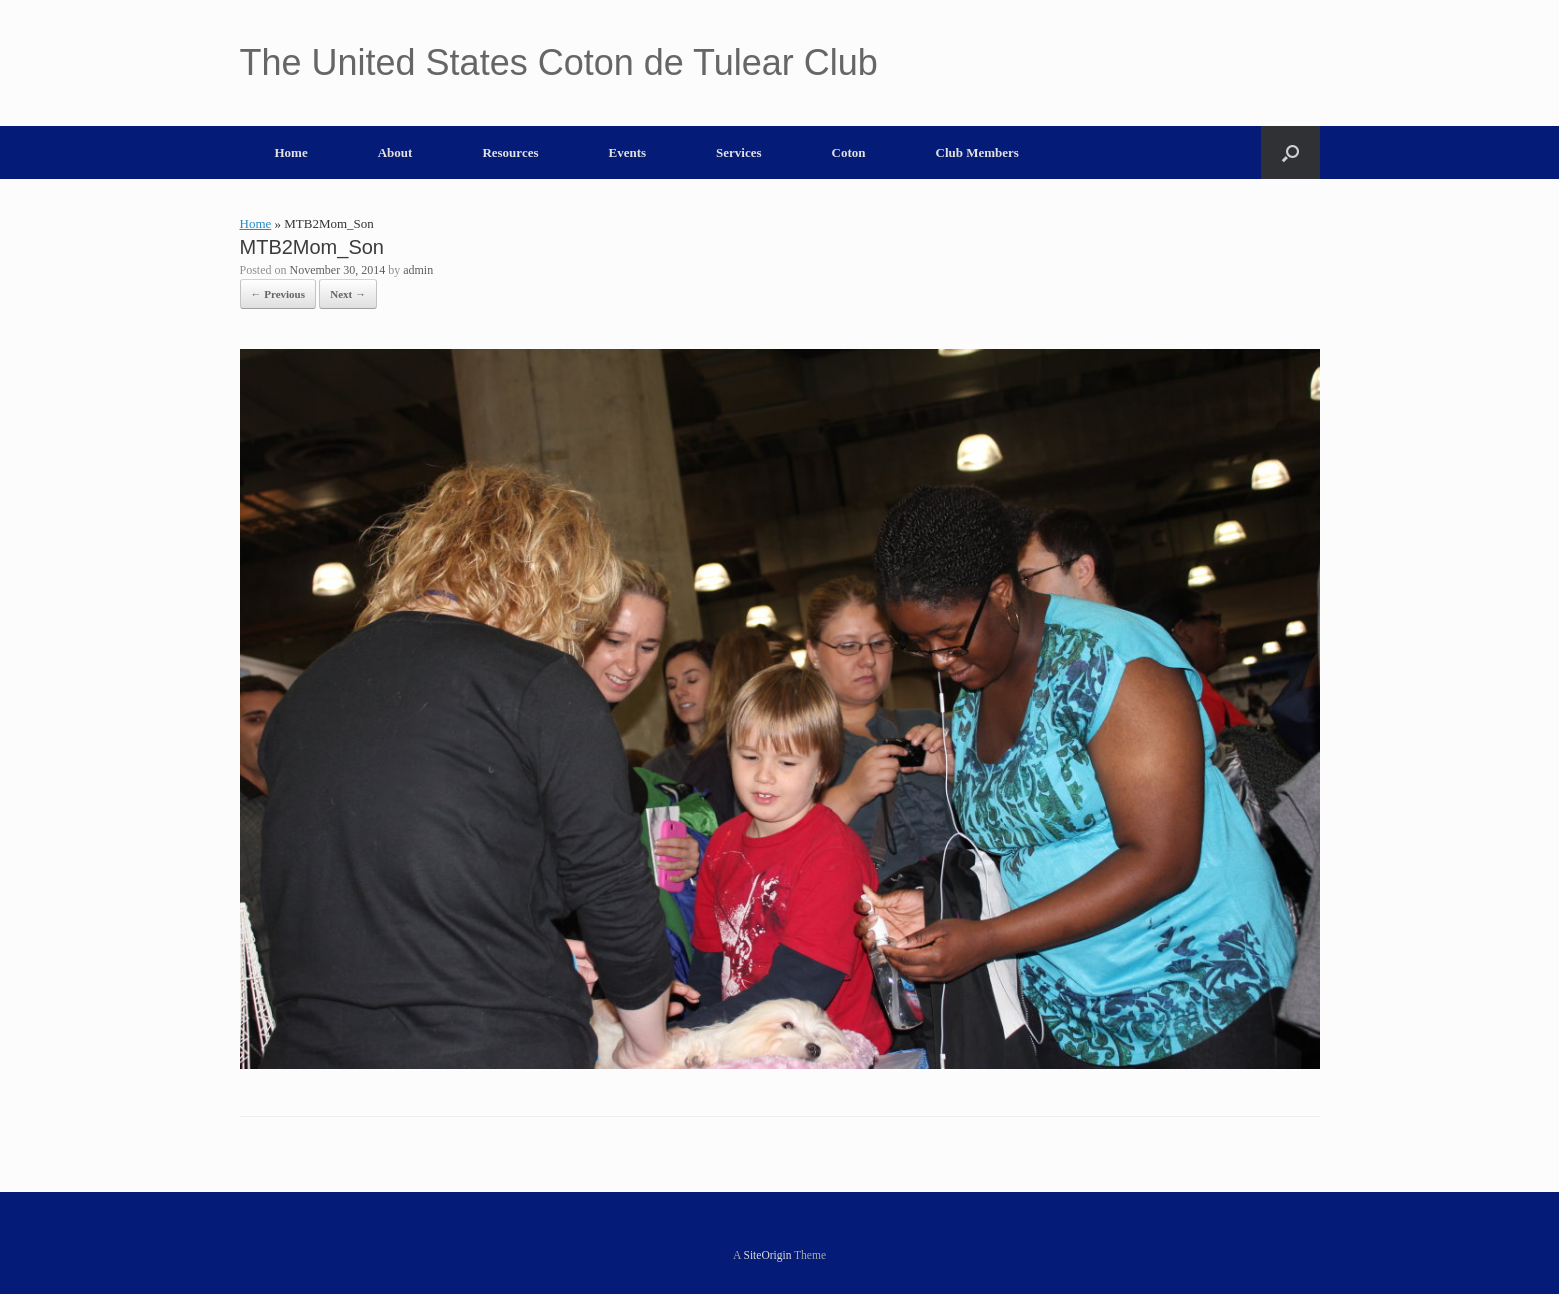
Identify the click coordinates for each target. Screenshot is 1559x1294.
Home (291, 152)
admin (418, 270)
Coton (849, 152)
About (395, 152)
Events (628, 152)
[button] (1290, 152)
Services (738, 152)
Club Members (977, 152)
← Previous (278, 294)
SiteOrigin (768, 1255)
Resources (510, 152)
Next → (348, 294)
